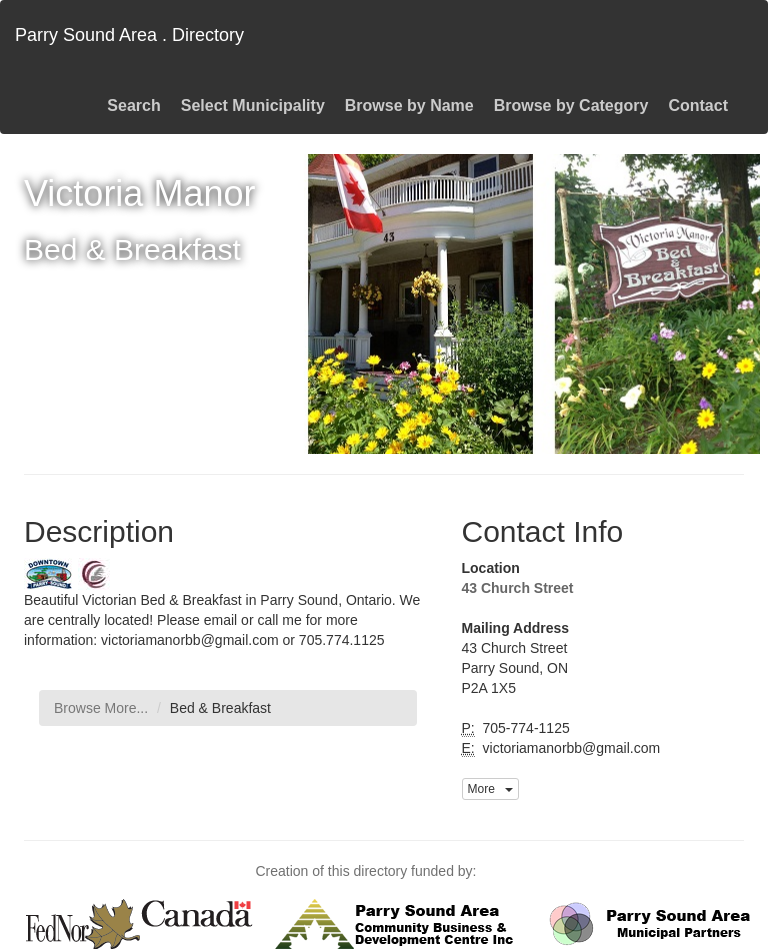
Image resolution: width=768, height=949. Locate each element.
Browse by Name (409, 105)
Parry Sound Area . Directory (129, 35)
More (490, 789)
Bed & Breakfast (220, 708)
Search (133, 105)
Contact (698, 105)
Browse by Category (571, 105)
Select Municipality (253, 105)
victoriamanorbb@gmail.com (570, 748)
